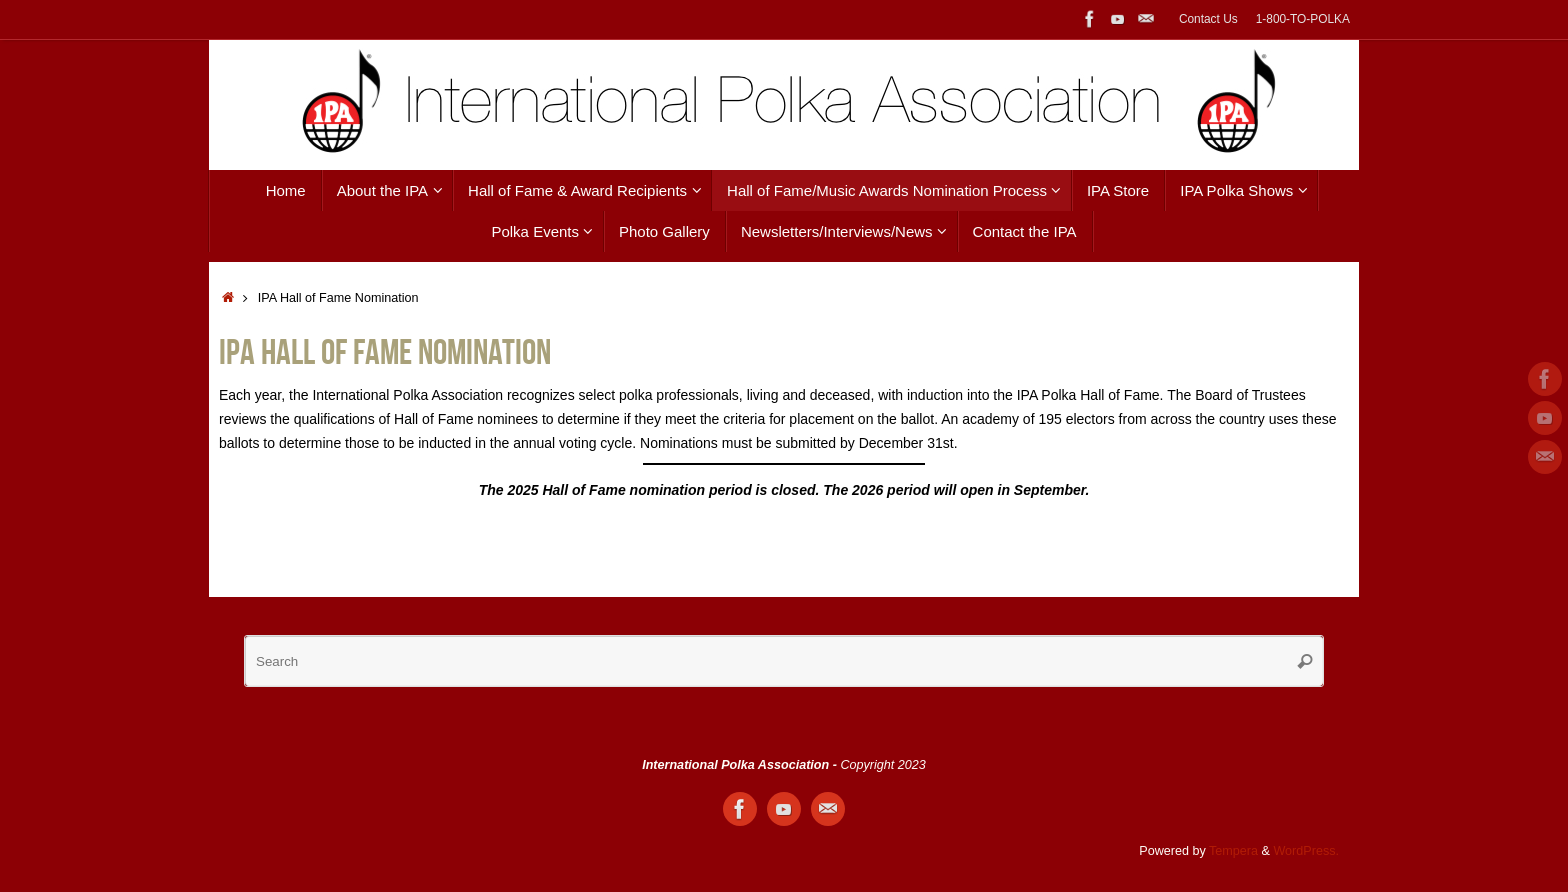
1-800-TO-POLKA (1303, 19)
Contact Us (1208, 19)
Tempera (1233, 851)
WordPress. (1306, 851)
